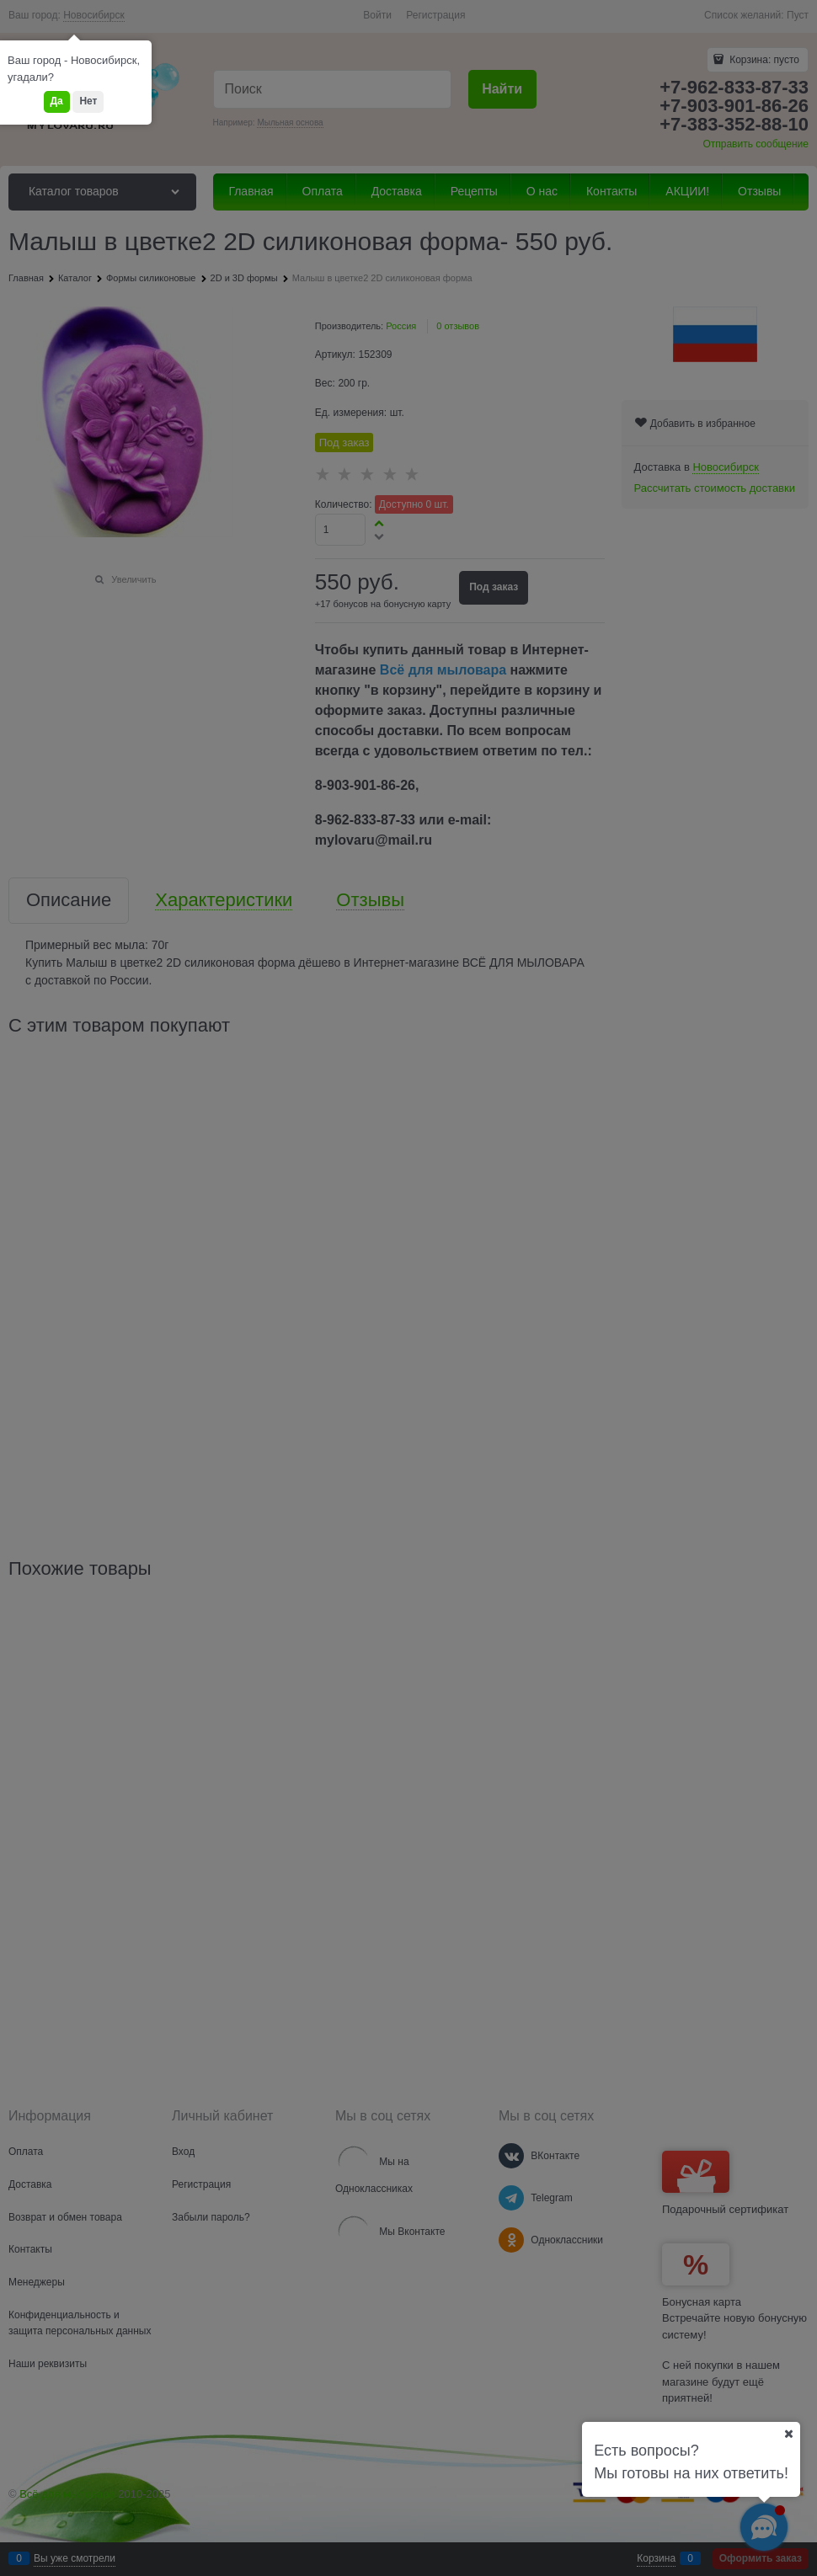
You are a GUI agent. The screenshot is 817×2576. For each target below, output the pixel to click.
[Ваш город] (788, 2433)
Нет (88, 101)
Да (57, 101)
